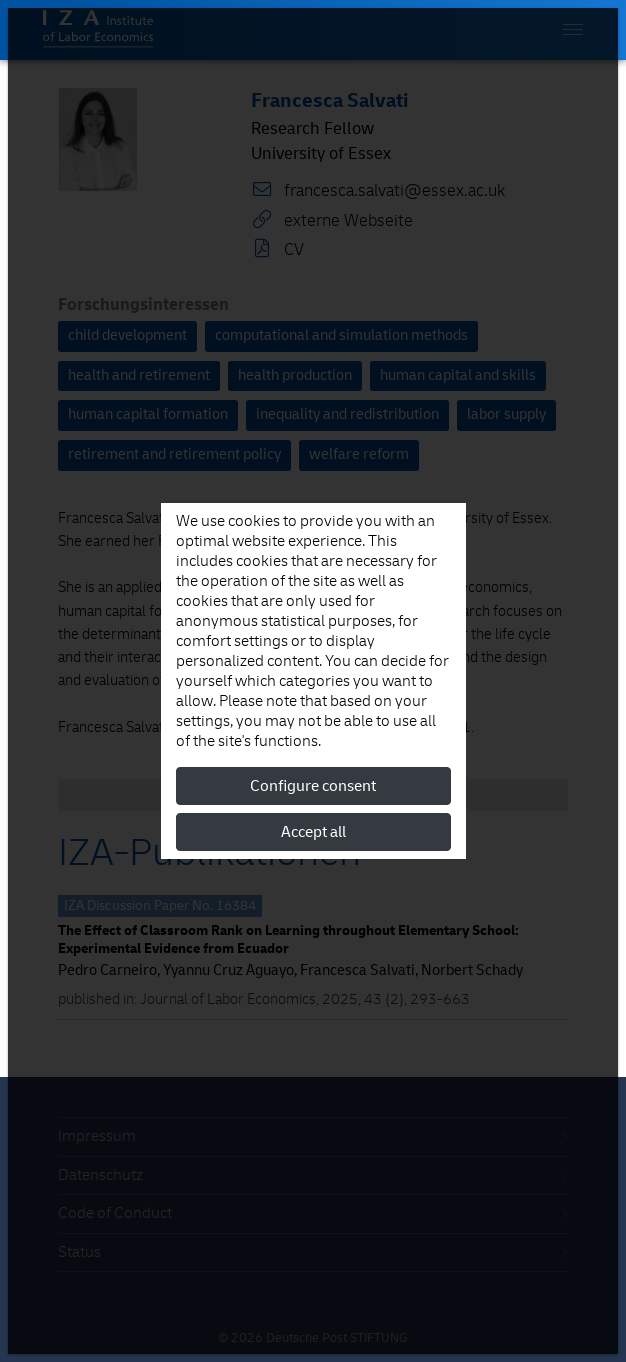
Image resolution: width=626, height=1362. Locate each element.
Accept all (313, 832)
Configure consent (313, 786)
